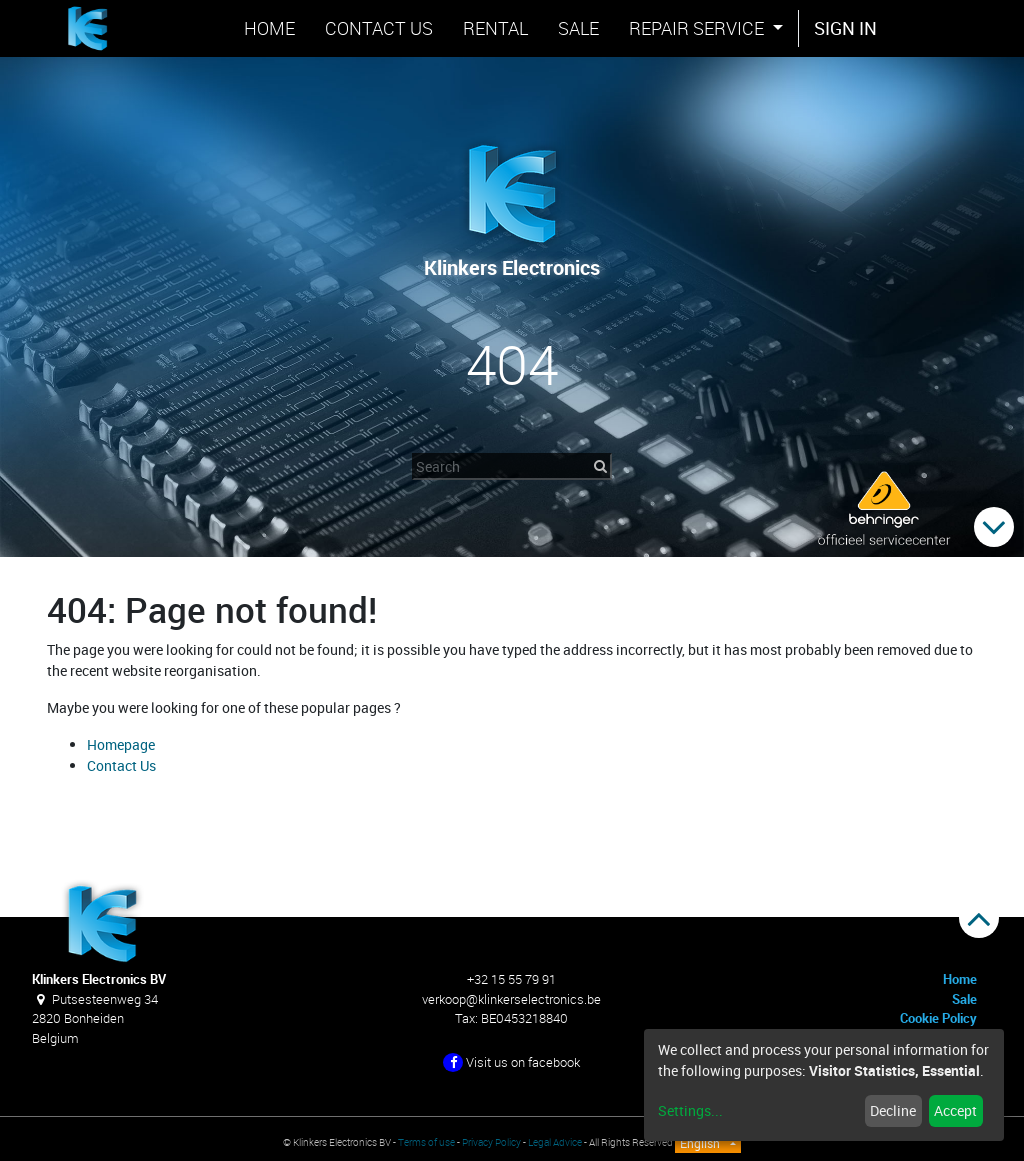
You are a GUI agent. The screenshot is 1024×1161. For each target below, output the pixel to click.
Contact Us (121, 765)
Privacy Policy (491, 1142)
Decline (893, 1110)
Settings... (690, 1110)
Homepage (121, 744)
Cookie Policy (938, 1018)
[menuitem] (269, 28)
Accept (955, 1110)
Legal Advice (555, 1142)
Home (960, 979)
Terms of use (426, 1142)
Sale (964, 999)
